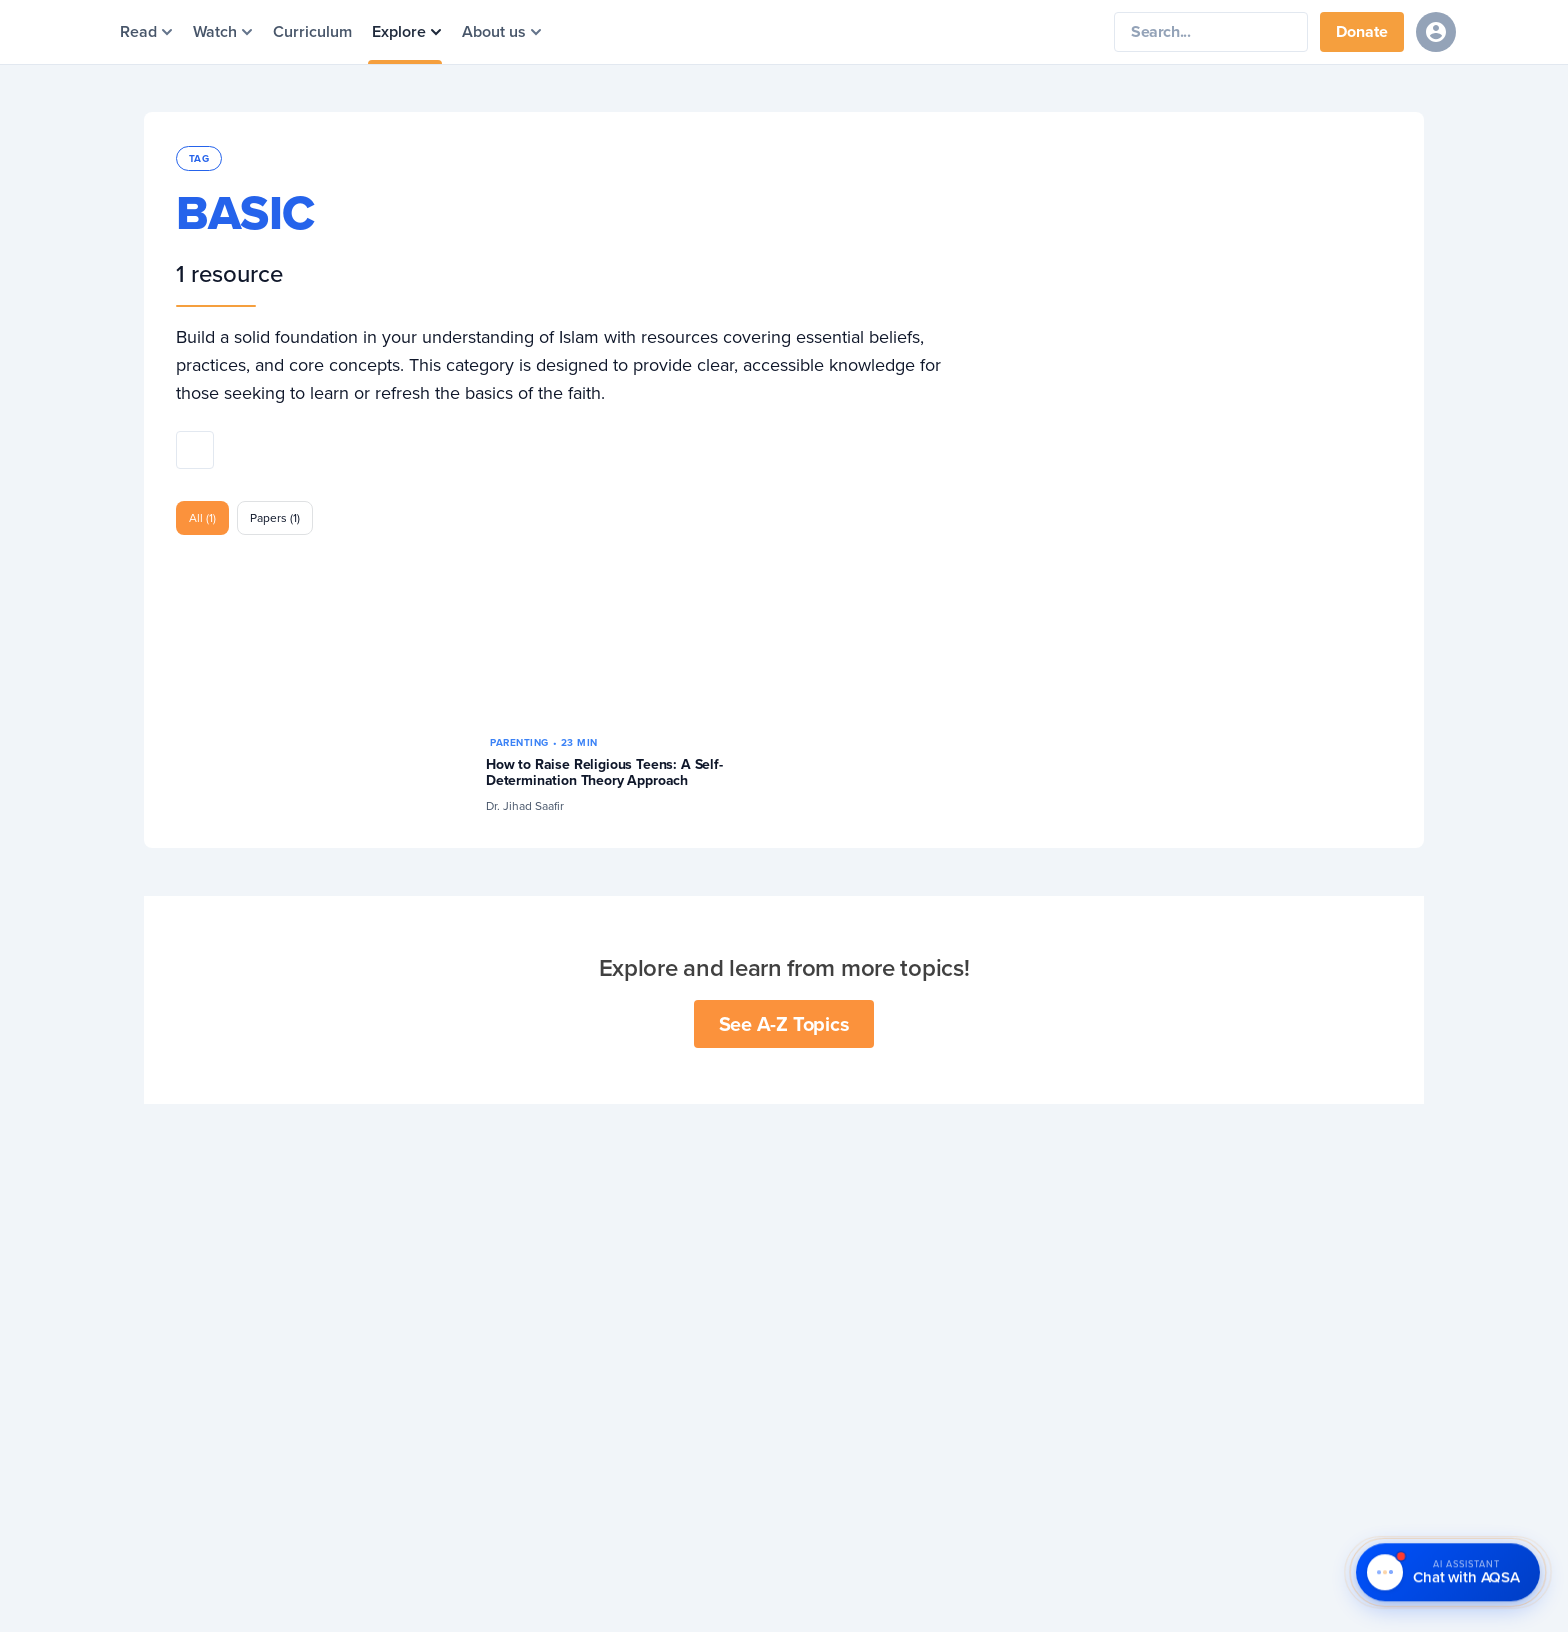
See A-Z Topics (784, 1023)
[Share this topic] (195, 450)
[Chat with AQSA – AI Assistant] (1448, 1573)
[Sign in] (1436, 32)
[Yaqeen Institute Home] (832, 32)
